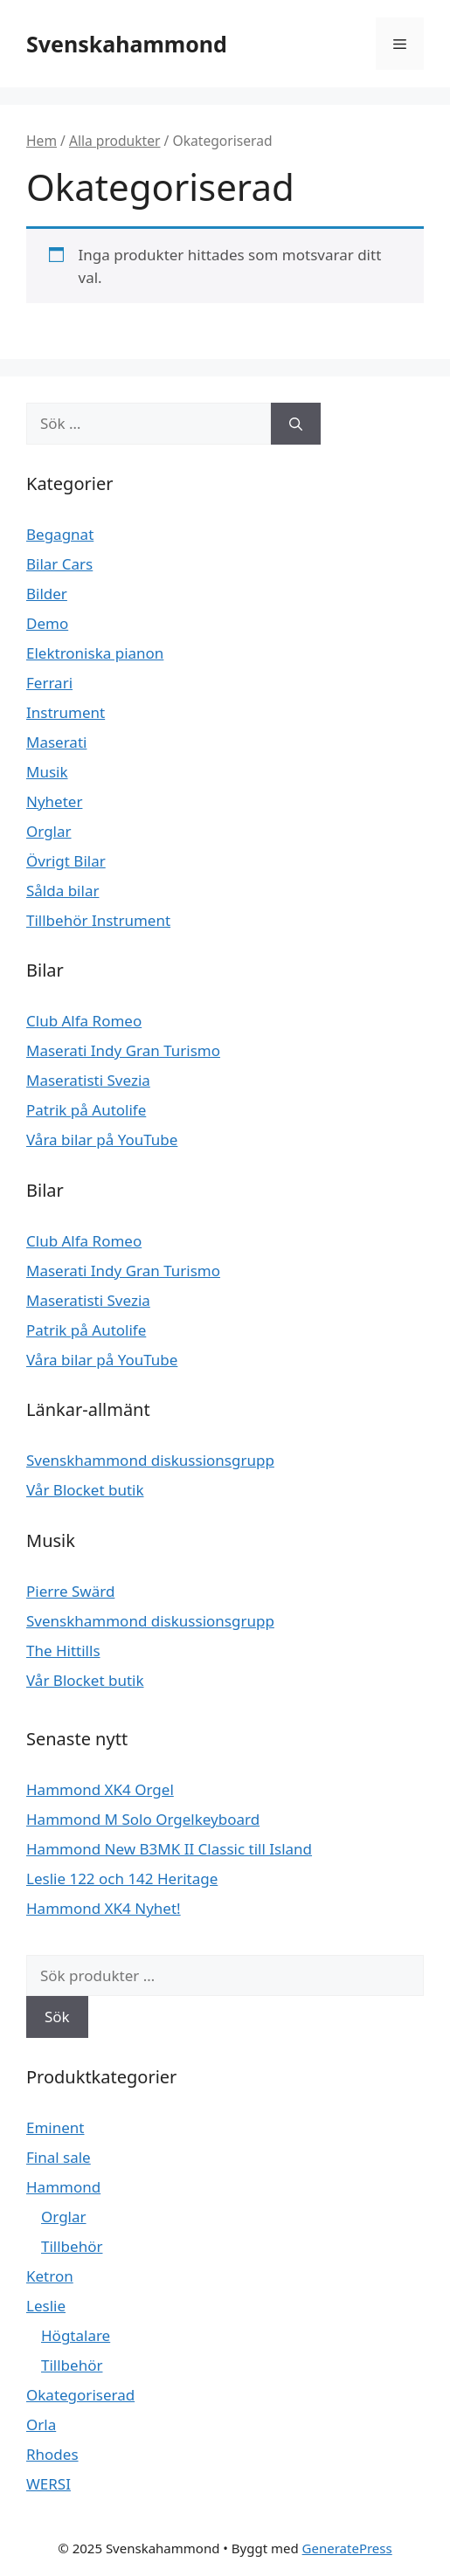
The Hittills (63, 1650)
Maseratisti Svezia (88, 1080)
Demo (47, 623)
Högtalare (75, 2335)
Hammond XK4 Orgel (100, 1789)
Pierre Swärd (70, 1591)
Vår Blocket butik (85, 1490)
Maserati (56, 742)
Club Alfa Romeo (84, 1021)
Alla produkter (115, 140)
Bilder (46, 594)
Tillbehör (71, 2246)
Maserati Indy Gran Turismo (123, 1050)
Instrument (65, 712)
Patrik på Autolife (86, 1110)
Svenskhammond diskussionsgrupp (150, 1460)
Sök (57, 2016)
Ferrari (49, 683)
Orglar (49, 831)
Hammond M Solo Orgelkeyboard (143, 1819)
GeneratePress (347, 2548)
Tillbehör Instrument (98, 920)
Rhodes (52, 2454)
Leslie (46, 2306)
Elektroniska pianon (94, 653)
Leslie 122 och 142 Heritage (122, 1878)
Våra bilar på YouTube (101, 1139)
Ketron (49, 2276)
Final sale (58, 2157)
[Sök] (296, 424)
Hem (41, 140)
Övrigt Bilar (66, 861)
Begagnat (59, 534)
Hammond (63, 2187)
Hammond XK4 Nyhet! (103, 1908)
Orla (41, 2424)
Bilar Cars (59, 564)
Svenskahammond (126, 44)
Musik (47, 772)
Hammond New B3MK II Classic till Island (169, 1849)
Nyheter (54, 801)
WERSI (48, 2484)
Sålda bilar (62, 891)
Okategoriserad (80, 2395)
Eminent (55, 2127)
